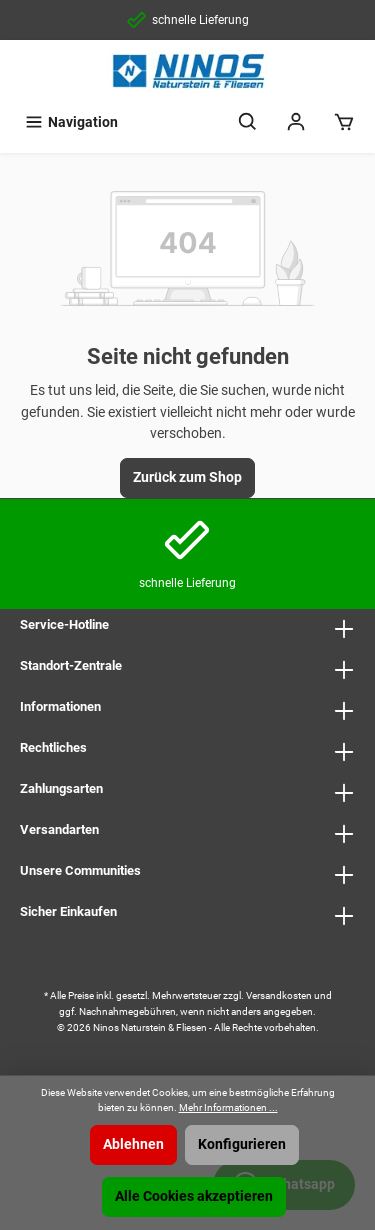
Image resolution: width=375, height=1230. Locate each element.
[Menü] (70, 122)
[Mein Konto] (296, 122)
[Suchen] (248, 122)
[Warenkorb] (344, 122)
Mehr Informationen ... (228, 1107)
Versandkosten (279, 995)
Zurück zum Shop (187, 477)
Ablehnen (133, 1144)
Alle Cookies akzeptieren (194, 1196)
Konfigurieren (242, 1144)
